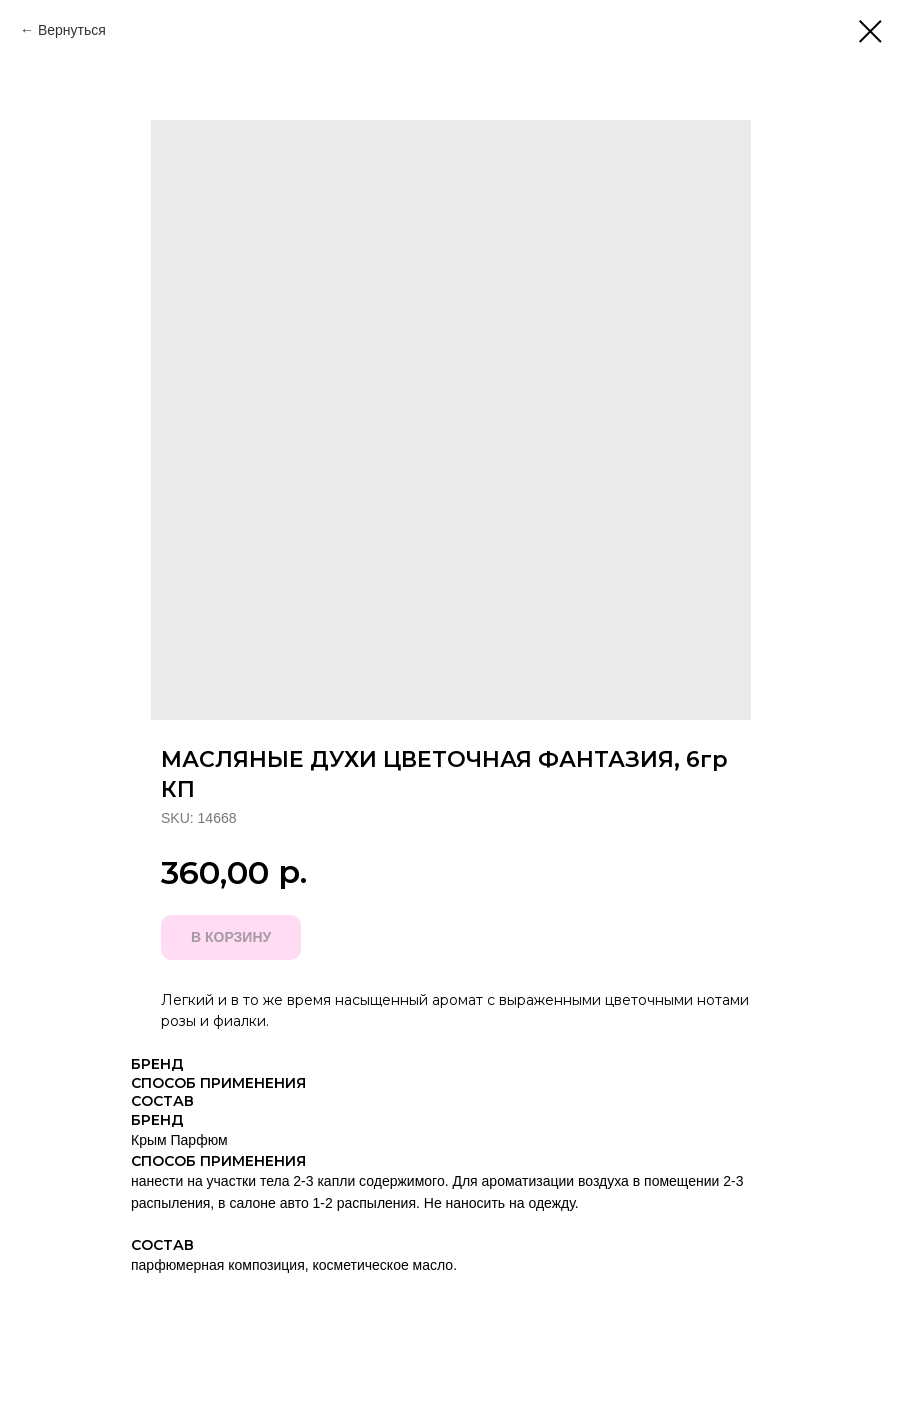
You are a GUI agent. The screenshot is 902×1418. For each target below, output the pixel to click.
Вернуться (72, 30)
